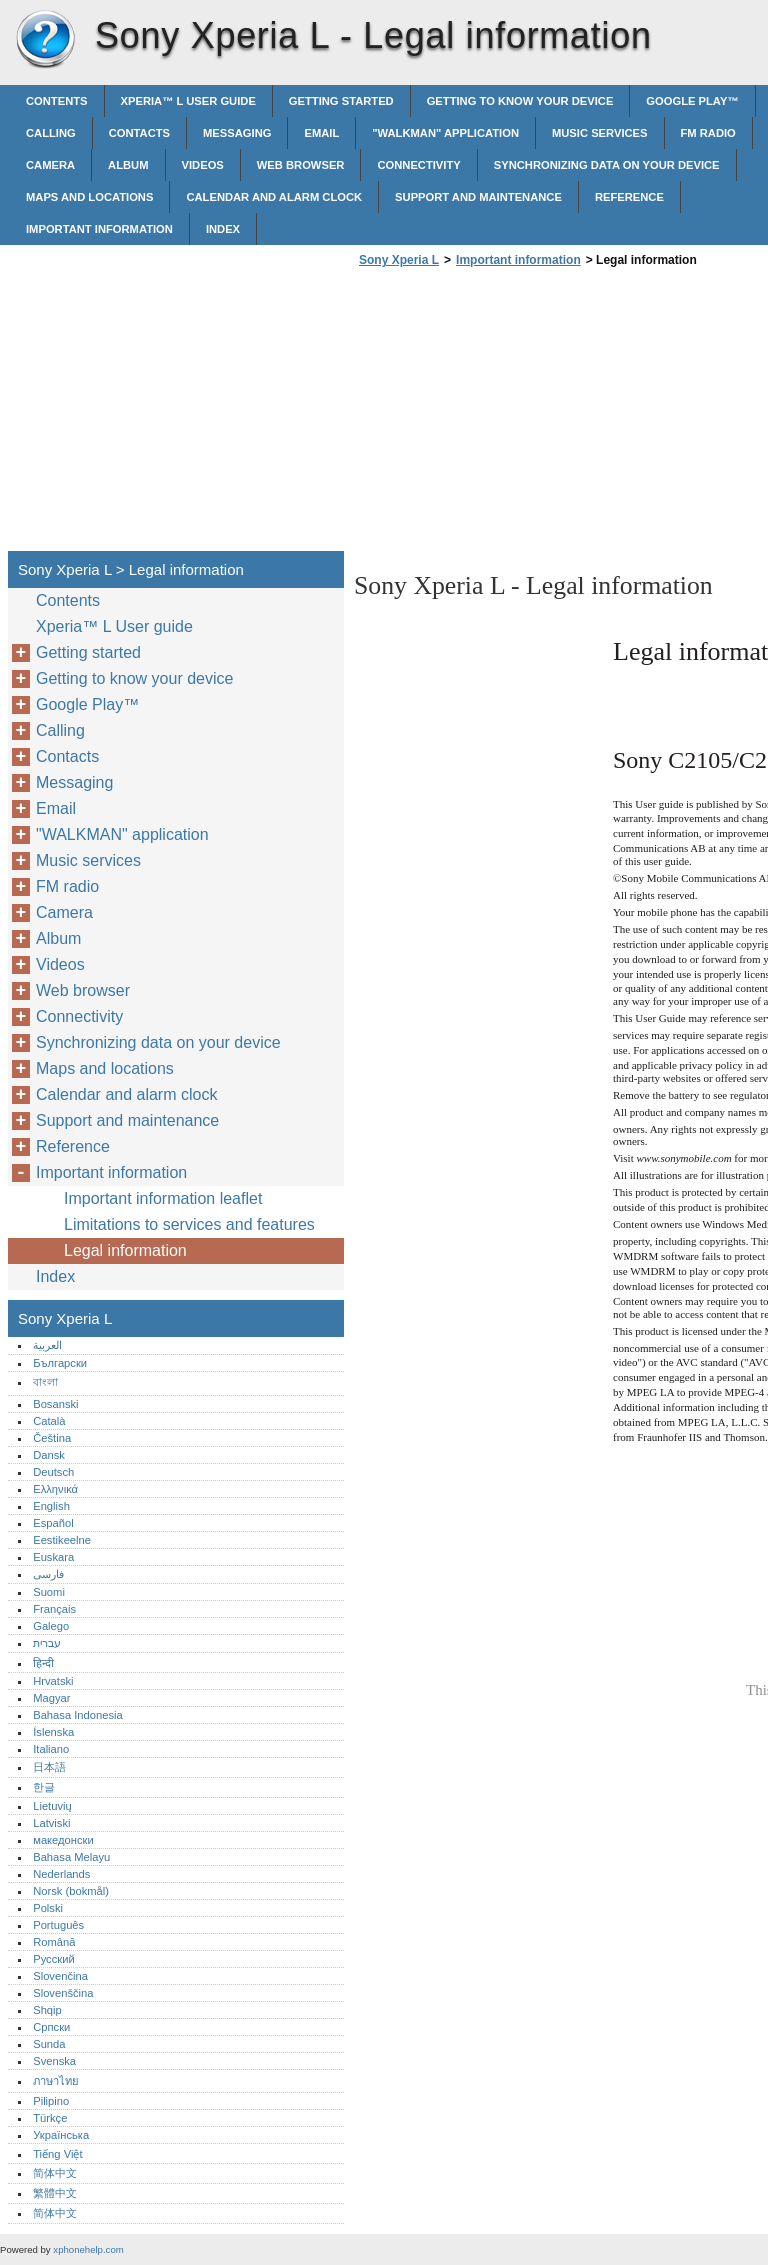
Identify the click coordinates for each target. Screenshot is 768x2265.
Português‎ (58, 1925)
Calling (51, 133)
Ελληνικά (55, 1489)
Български (60, 1363)
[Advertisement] (522, 415)
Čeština (52, 1438)
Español (53, 1523)
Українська (61, 2135)
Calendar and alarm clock (274, 197)
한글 (44, 1787)
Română (54, 1942)
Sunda (49, 2044)
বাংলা (45, 1382)
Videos (203, 165)
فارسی (48, 1574)
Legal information (125, 1250)
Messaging (237, 133)
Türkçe (50, 2118)
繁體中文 (55, 2193)
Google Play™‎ (692, 101)
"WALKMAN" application (445, 133)
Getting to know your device (520, 101)
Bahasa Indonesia (78, 1715)
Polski (48, 1908)
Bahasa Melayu (71, 1857)
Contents (57, 101)
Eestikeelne (62, 1540)
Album (128, 165)
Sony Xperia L (45, 40)
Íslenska (53, 1732)
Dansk (49, 1455)
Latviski (51, 1823)
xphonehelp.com (88, 2249)
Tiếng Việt (57, 2154)
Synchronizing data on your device (607, 165)
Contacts (139, 133)
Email (321, 133)
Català (49, 1421)
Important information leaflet (163, 1198)
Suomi (49, 1592)
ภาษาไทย (56, 2081)
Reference (629, 197)
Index (223, 229)
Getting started (341, 101)
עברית (47, 1643)
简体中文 (55, 2173)
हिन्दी (43, 1663)
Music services (600, 133)
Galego (51, 1626)
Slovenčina (60, 1976)
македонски (63, 1840)
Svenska (54, 2061)
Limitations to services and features (189, 1224)
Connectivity (418, 165)
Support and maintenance (478, 197)
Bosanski (55, 1404)
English (51, 1506)
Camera (50, 165)
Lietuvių (52, 1806)
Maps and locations (89, 197)
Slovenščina (63, 1993)
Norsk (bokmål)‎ (71, 1891)
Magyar (51, 1698)
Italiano (51, 1749)
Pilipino (51, 2101)
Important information (99, 229)
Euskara (53, 1557)
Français (54, 1609)
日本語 (49, 1767)
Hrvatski (53, 1681)
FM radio (708, 133)
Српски (51, 2027)
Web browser (301, 165)
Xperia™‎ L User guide (188, 101)
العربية (47, 1345)
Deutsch (53, 1472)
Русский (54, 1959)
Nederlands (61, 1874)
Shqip (47, 2010)
